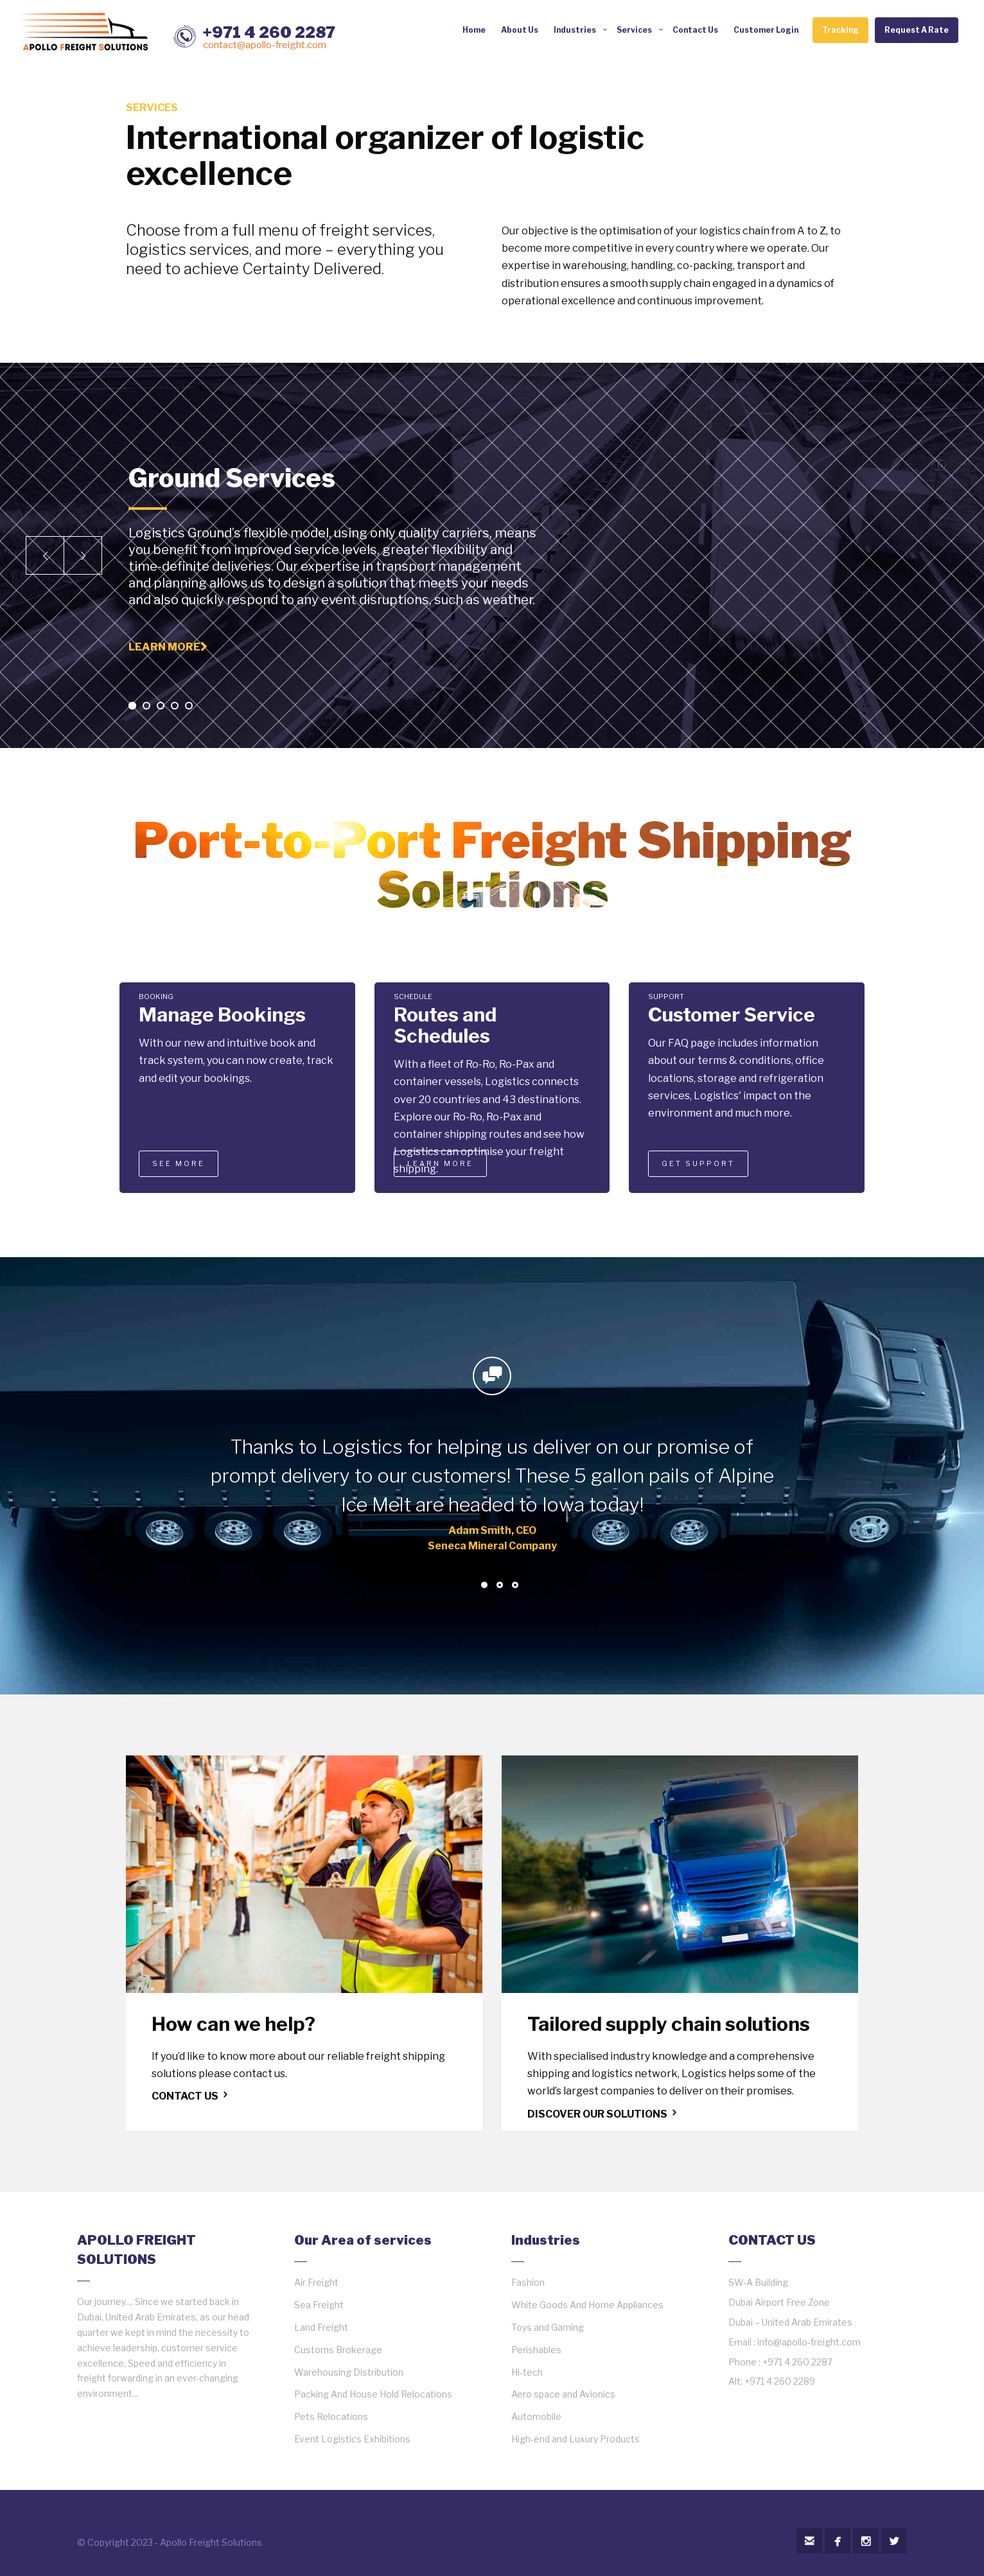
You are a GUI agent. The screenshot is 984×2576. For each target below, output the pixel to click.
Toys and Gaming (547, 2327)
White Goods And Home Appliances (587, 2304)
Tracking (840, 30)
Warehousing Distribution (348, 2372)
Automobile (536, 2416)
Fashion (528, 2282)
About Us (519, 30)
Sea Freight (319, 2304)
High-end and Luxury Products (575, 2438)
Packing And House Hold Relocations (373, 2394)
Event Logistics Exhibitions (352, 2438)
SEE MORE (178, 1163)
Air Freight (316, 2282)
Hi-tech (527, 2372)
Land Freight (321, 2327)
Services (634, 30)
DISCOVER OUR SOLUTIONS (603, 2114)
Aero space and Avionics (563, 2394)
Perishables (536, 2349)
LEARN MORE (440, 1163)
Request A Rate (916, 30)
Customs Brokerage (338, 2349)
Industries (575, 30)
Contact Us (695, 30)
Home (474, 30)
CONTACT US (191, 2096)
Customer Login (766, 30)
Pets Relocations (331, 2416)
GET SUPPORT (698, 1163)
